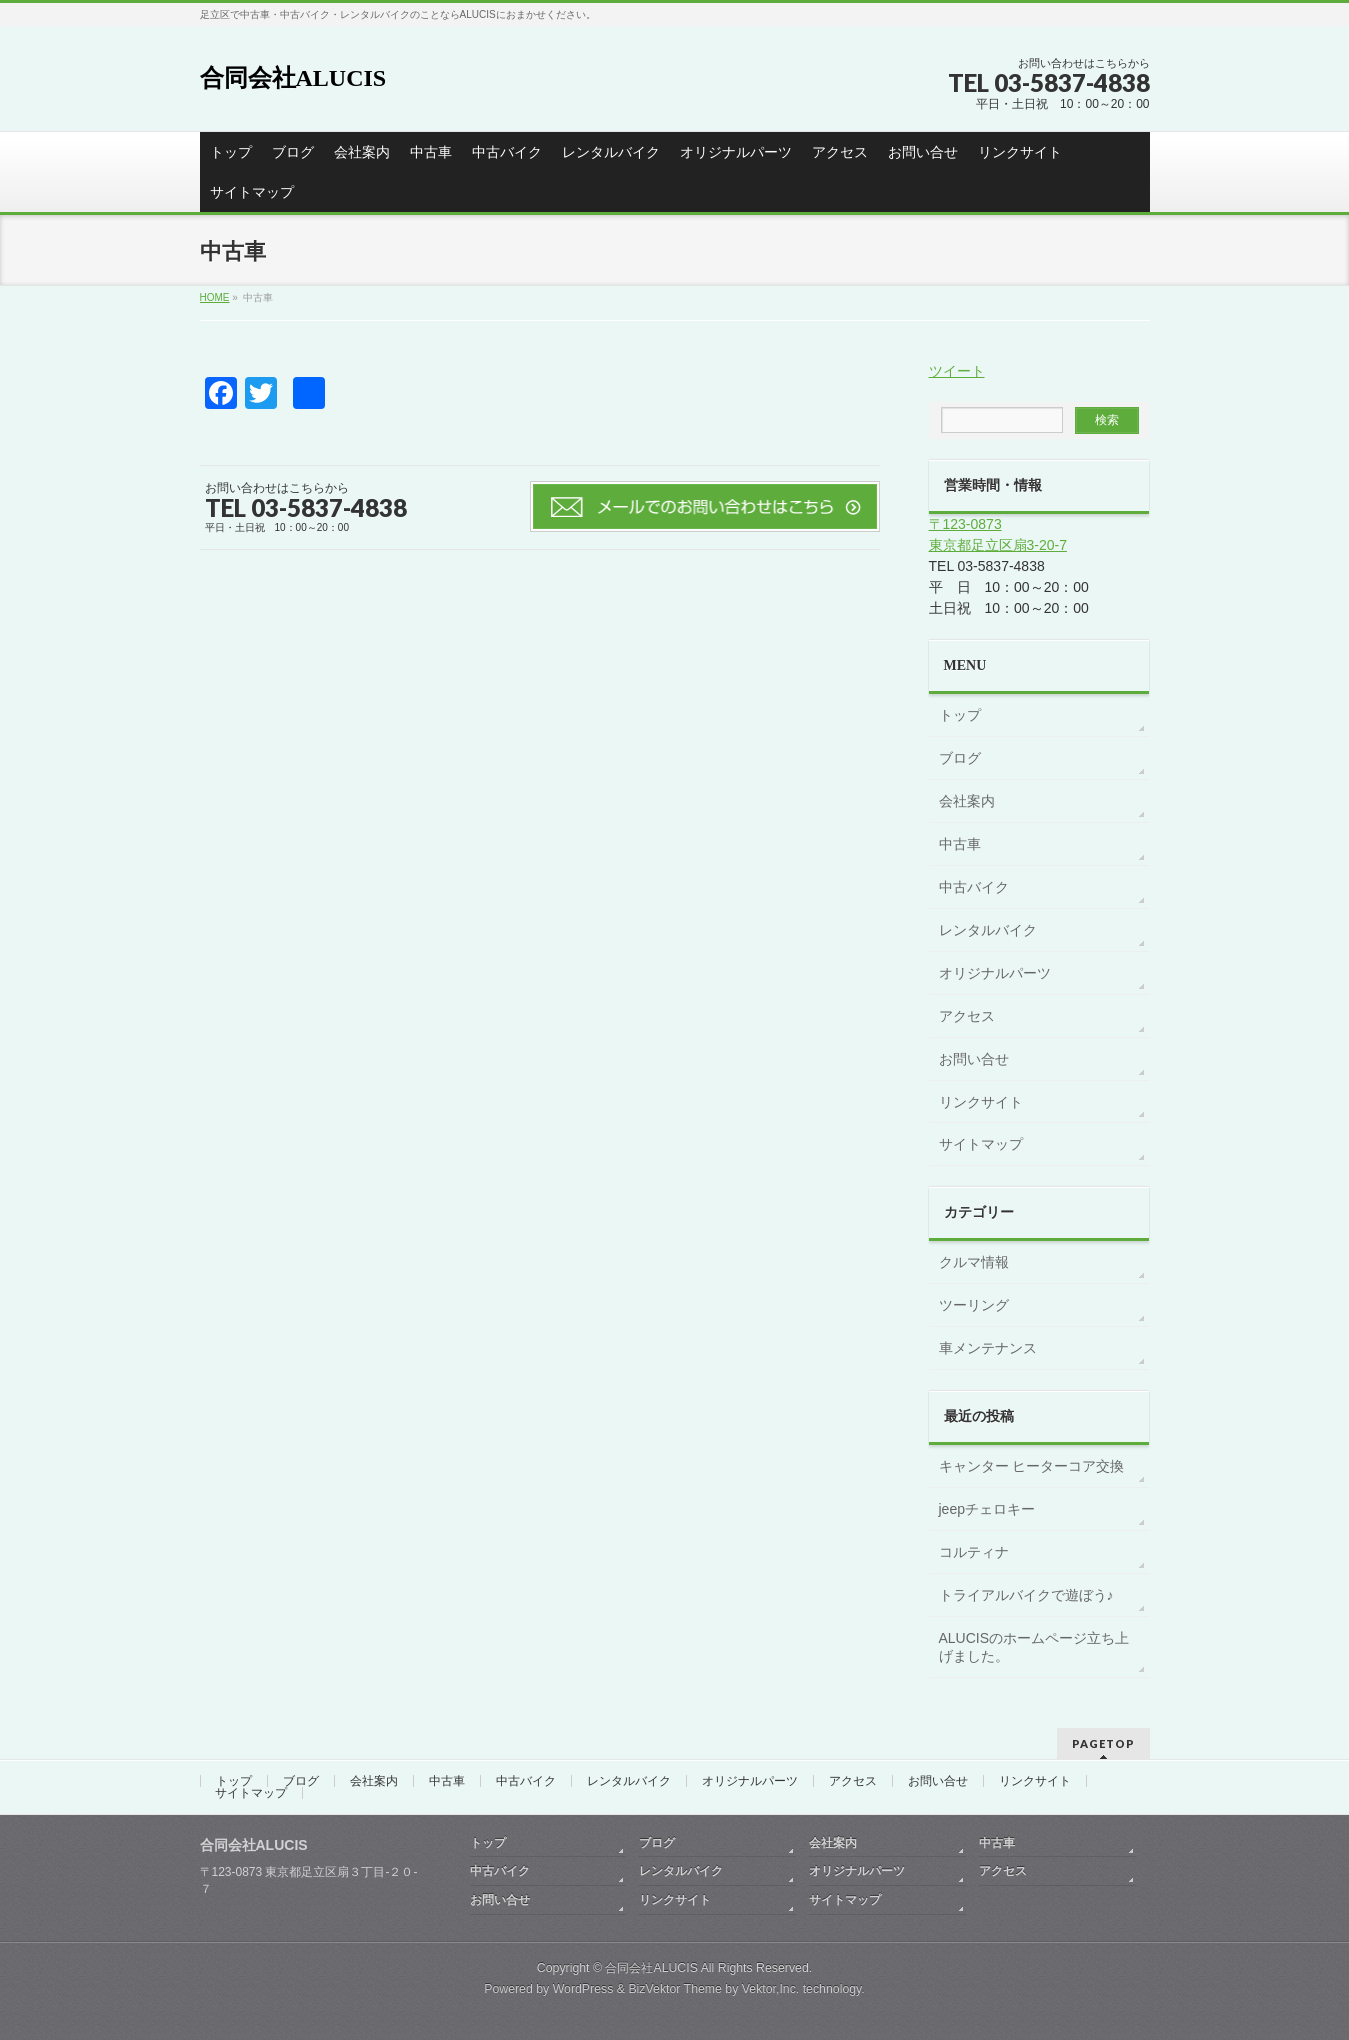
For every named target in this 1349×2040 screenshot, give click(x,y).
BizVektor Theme (675, 1989)
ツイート (957, 371)
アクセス (840, 152)
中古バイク (507, 152)
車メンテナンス (988, 1348)
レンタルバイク (611, 152)
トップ (231, 152)
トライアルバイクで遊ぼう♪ (1026, 1595)
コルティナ (974, 1552)
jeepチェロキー (987, 1509)
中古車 (431, 152)
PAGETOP (1103, 1743)
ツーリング (974, 1305)
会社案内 (362, 152)
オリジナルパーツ (736, 152)
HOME (215, 297)
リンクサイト (1020, 152)
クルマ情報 (974, 1262)
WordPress (583, 1989)
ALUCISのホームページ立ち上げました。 (1034, 1647)
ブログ (293, 152)
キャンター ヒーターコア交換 (1032, 1466)
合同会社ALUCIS (293, 78)
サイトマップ (252, 192)
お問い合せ (923, 152)
